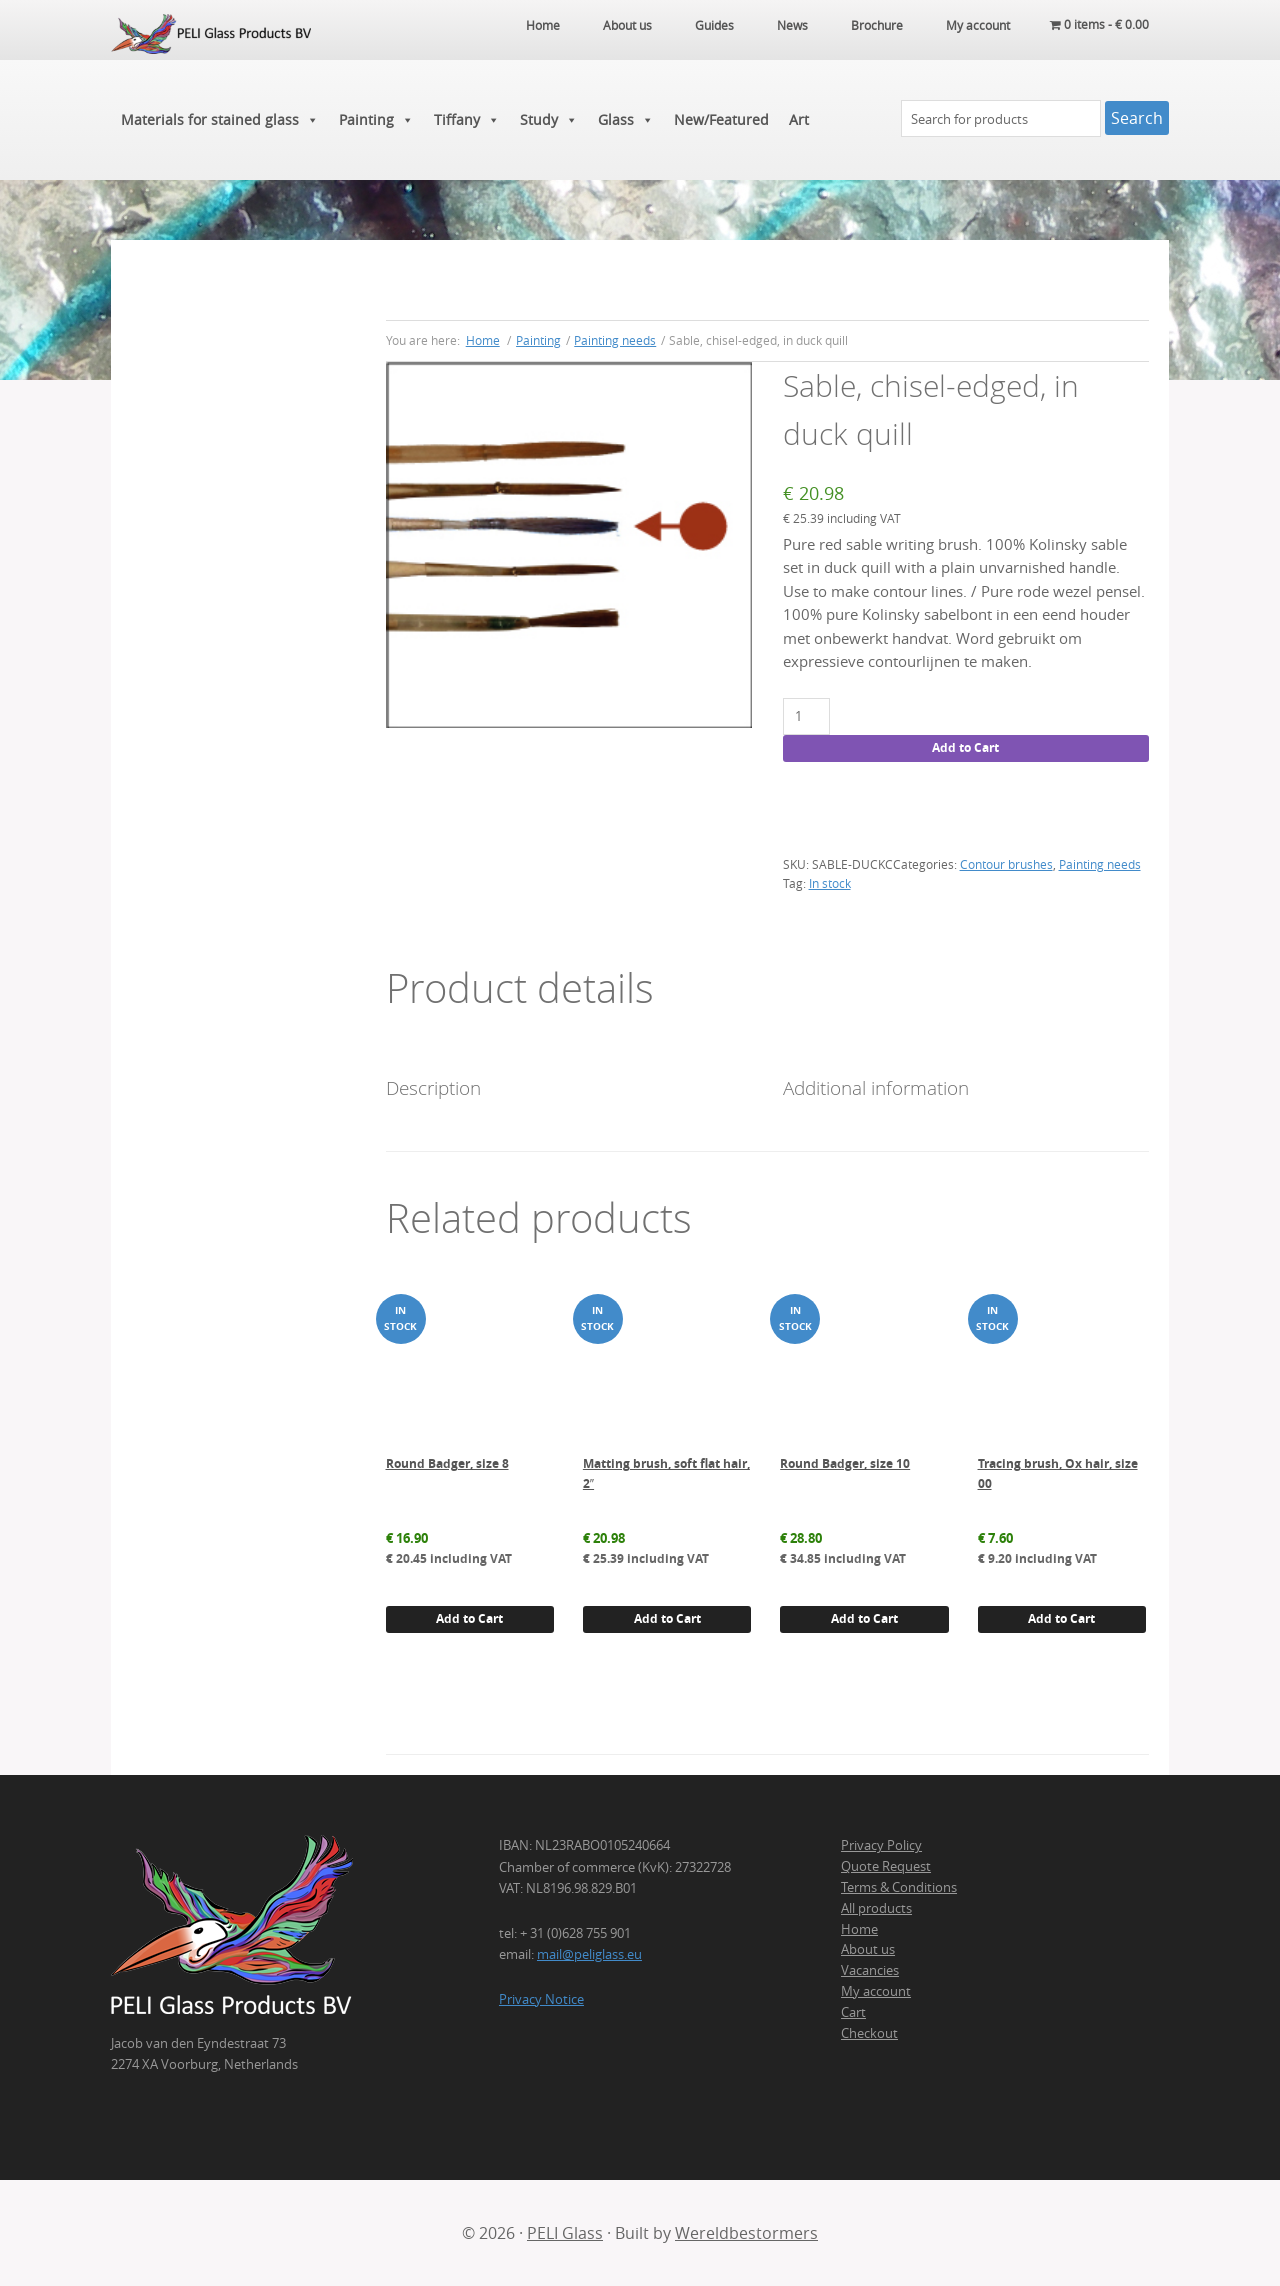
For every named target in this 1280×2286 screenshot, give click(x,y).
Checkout (869, 2033)
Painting (376, 120)
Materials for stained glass (220, 120)
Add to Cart (965, 747)
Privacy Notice (541, 1999)
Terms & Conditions (899, 1887)
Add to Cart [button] (469, 1618)
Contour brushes (1006, 864)
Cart (853, 2012)
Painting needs (615, 340)
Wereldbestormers (746, 2233)
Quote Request (886, 1866)
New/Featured (721, 119)
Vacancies (870, 1970)
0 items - (1099, 25)
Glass (626, 120)
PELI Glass (565, 2233)
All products (876, 1908)
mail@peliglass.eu (589, 1954)
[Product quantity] (806, 716)
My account (876, 1991)
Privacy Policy (881, 1845)
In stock (830, 883)
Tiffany (467, 120)
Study (549, 120)
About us (868, 1949)
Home (859, 1929)
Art (799, 119)
